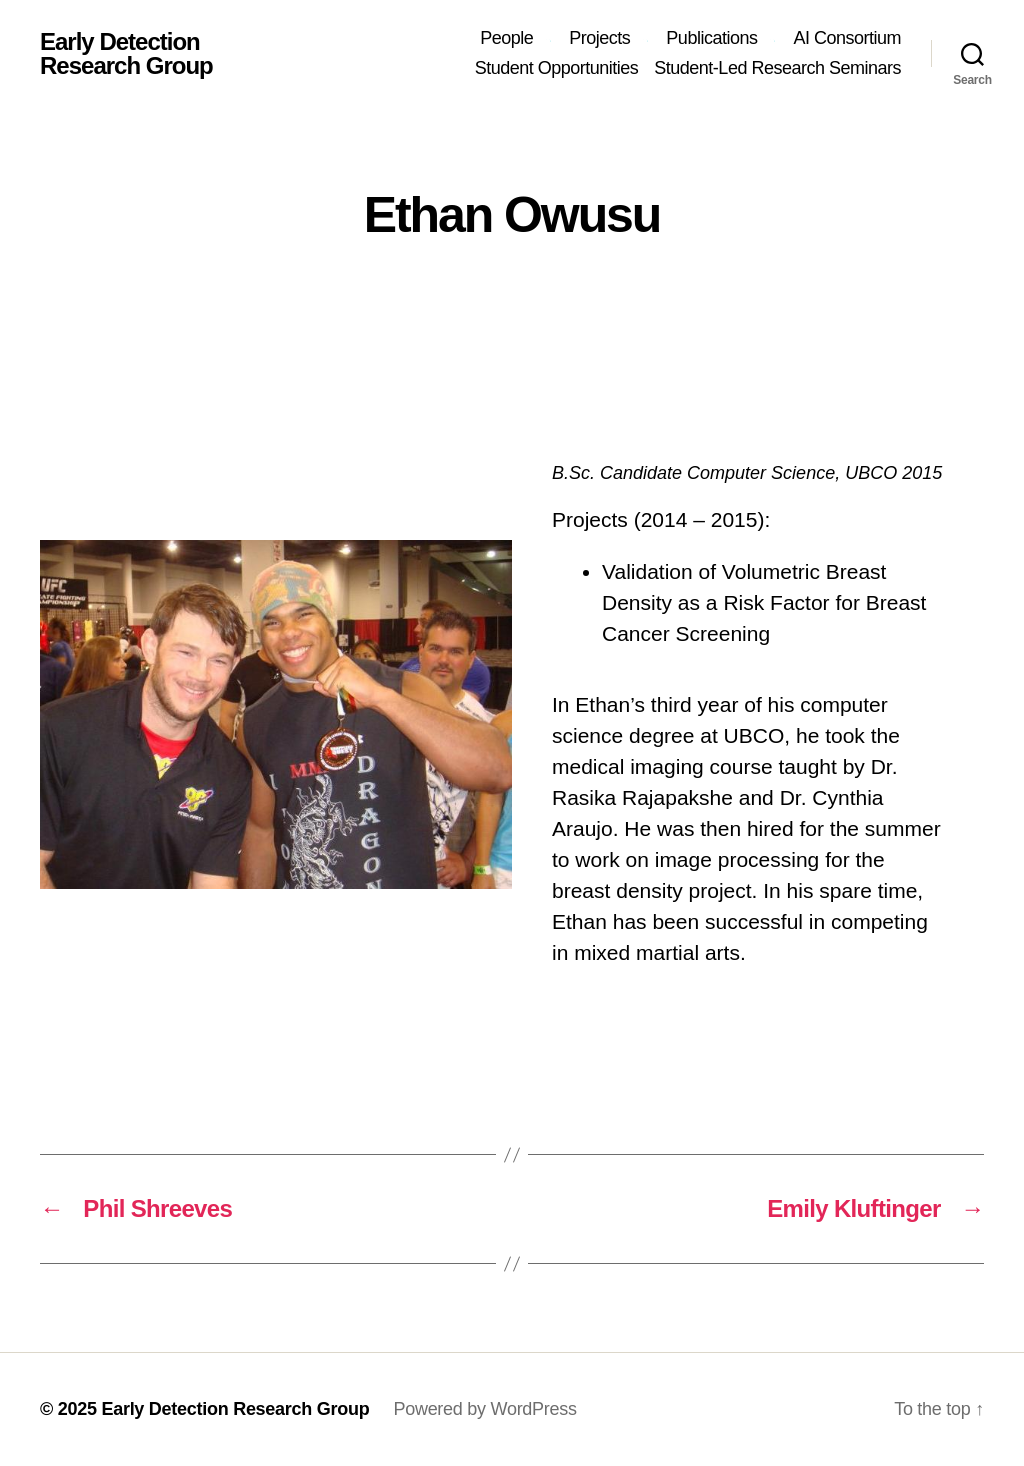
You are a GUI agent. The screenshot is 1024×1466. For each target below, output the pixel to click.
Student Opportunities (557, 68)
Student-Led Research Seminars (777, 68)
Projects (599, 38)
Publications (711, 38)
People (506, 38)
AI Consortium (847, 38)
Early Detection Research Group (126, 54)
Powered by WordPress (484, 1409)
